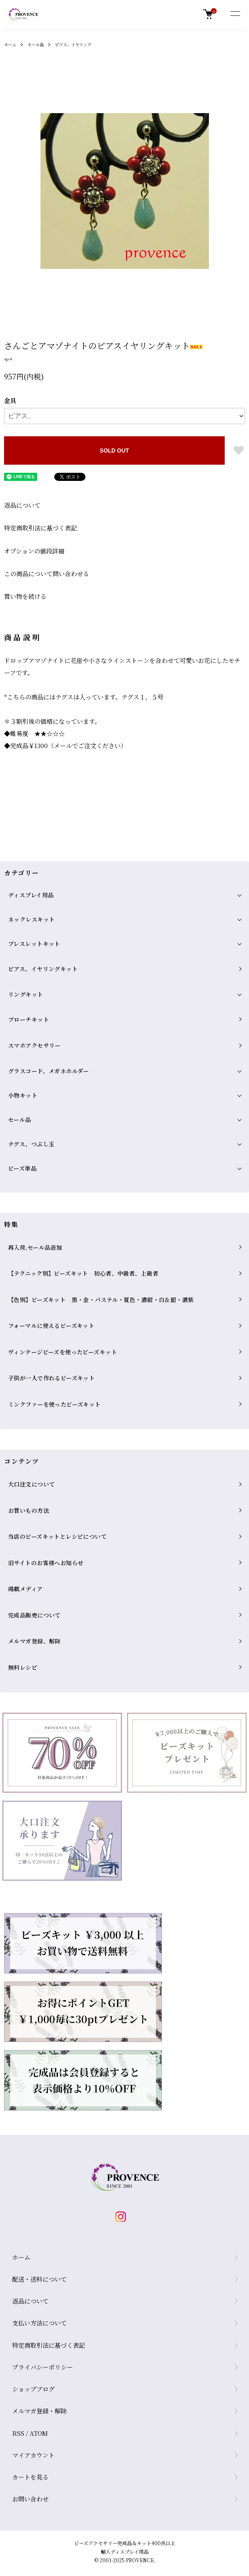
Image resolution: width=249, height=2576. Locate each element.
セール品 (36, 44)
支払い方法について (39, 2323)
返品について (22, 505)
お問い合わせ (30, 2498)
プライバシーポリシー (42, 2367)
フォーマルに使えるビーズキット (51, 1325)
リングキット (25, 994)
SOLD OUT (114, 450)
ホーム (10, 44)
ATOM (39, 2433)
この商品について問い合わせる (46, 573)
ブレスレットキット (34, 943)
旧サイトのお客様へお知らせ (45, 1563)
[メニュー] (235, 14)
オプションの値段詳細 (34, 551)
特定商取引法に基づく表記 (40, 527)
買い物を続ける (25, 596)
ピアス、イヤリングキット (43, 969)
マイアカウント (33, 2455)
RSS (18, 2433)
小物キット (22, 1095)
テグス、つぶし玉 (31, 1144)
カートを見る (30, 2477)
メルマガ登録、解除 (34, 1641)
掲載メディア (25, 1589)
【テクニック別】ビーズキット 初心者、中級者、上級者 (83, 1273)
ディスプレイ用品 (30, 895)
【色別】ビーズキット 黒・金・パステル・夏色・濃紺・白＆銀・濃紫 (101, 1300)
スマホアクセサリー (34, 1045)
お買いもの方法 (28, 1510)
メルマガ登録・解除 (39, 2411)
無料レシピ (22, 1667)
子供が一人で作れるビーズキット (51, 1378)
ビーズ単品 (22, 1168)
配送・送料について (39, 2279)
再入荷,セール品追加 (35, 1247)
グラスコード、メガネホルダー (48, 1071)
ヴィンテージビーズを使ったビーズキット (62, 1352)
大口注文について (31, 1484)
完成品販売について (34, 1615)
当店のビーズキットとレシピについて (57, 1536)
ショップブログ (33, 2389)
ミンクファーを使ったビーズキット (54, 1404)
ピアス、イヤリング (73, 44)
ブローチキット (28, 1019)
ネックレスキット (31, 919)
